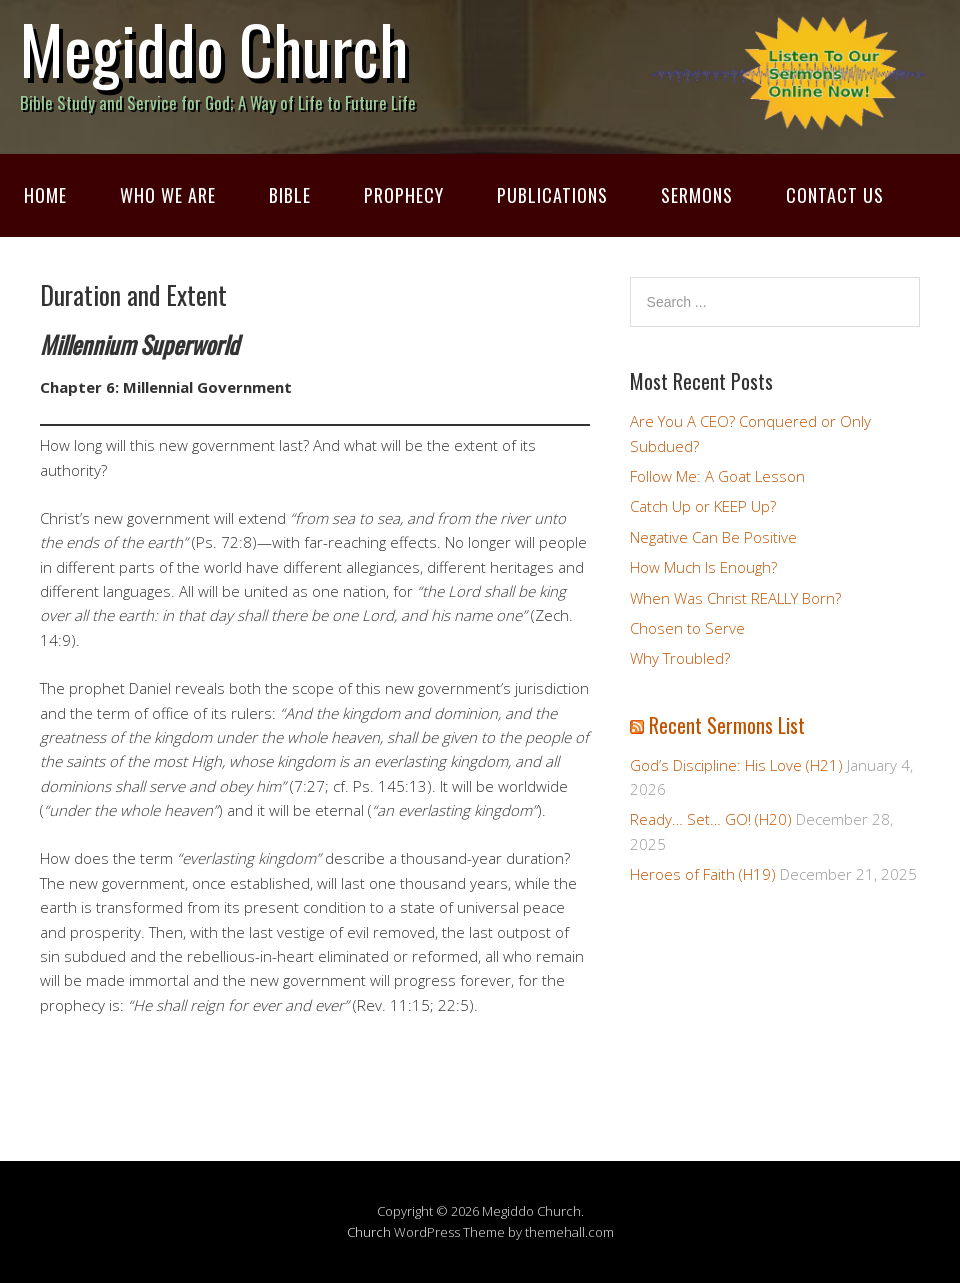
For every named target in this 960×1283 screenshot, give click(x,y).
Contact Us (835, 195)
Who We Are (168, 195)
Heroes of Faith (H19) (703, 874)
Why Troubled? (680, 658)
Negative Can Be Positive (713, 537)
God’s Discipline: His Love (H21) (736, 765)
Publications (552, 195)
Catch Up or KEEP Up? (703, 506)
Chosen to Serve (687, 628)
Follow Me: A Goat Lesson (717, 476)
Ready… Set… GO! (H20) (711, 819)
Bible (290, 195)
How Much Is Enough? (703, 567)
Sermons (697, 195)
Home (45, 195)
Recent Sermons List (727, 725)
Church (369, 1232)
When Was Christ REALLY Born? (735, 598)
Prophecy (404, 195)
